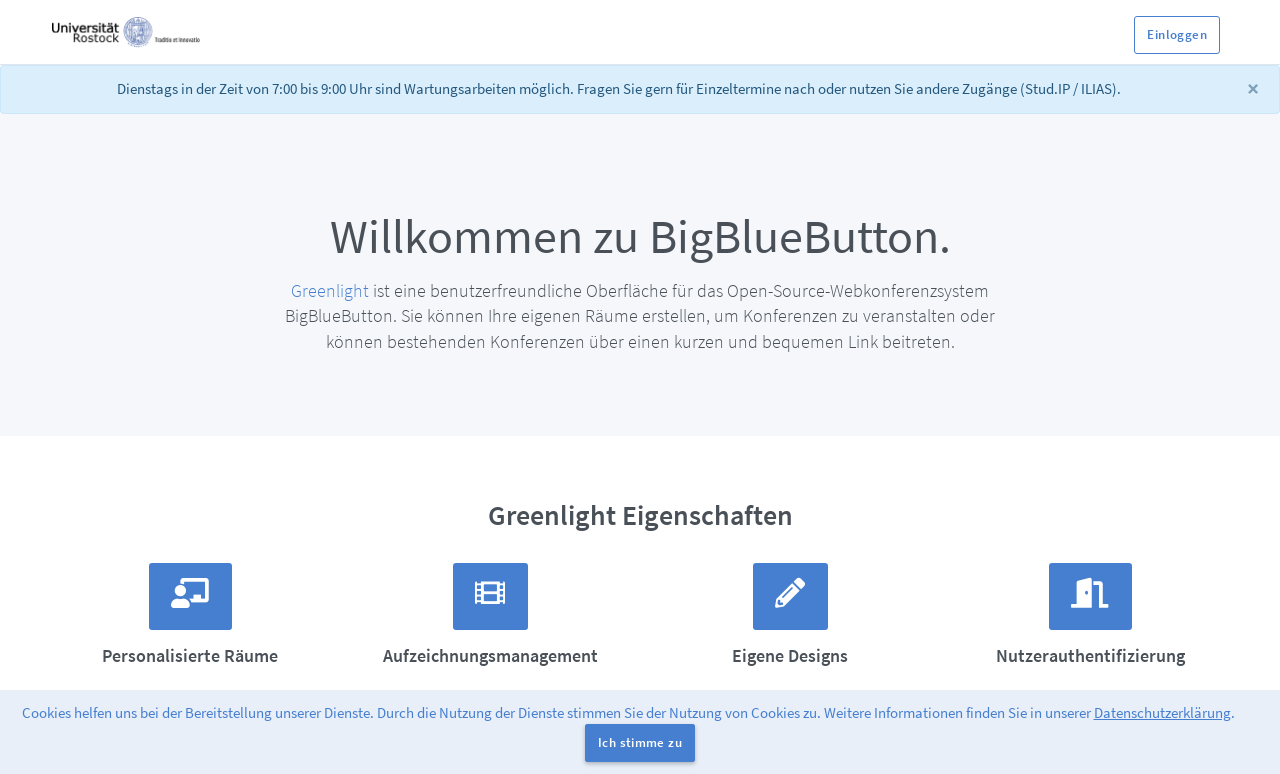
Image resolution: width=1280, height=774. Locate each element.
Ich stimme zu (640, 742)
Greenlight (330, 290)
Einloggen (1177, 34)
